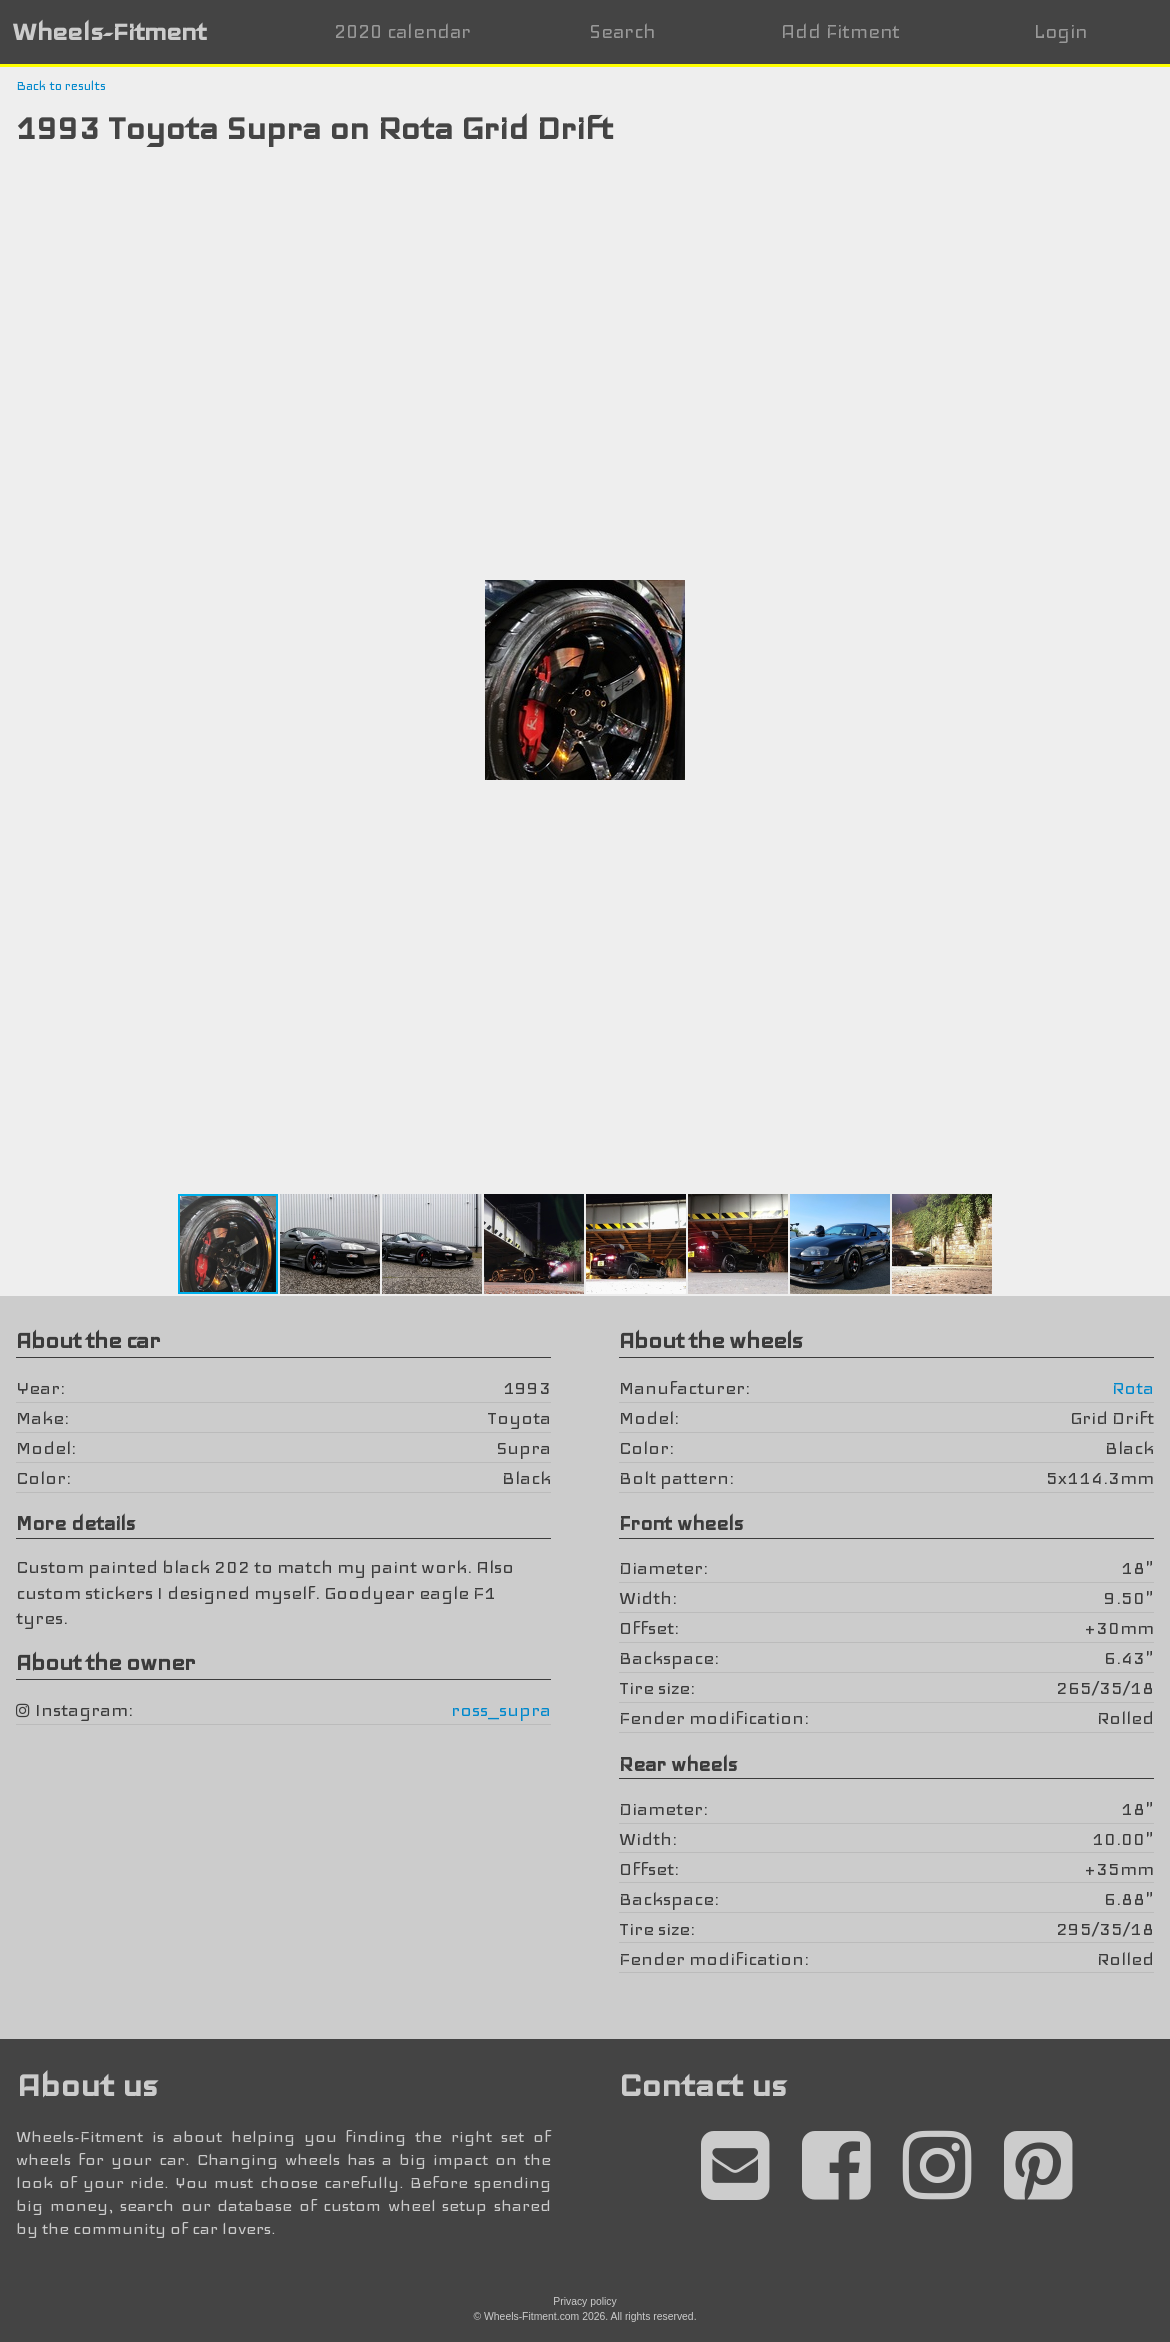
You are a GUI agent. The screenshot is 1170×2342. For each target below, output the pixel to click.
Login (1060, 31)
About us (86, 2085)
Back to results (61, 86)
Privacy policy (585, 2301)
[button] (1079, 186)
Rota (1133, 1388)
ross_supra (501, 1710)
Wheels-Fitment (109, 31)
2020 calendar (402, 31)
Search (622, 31)
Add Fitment (840, 31)
